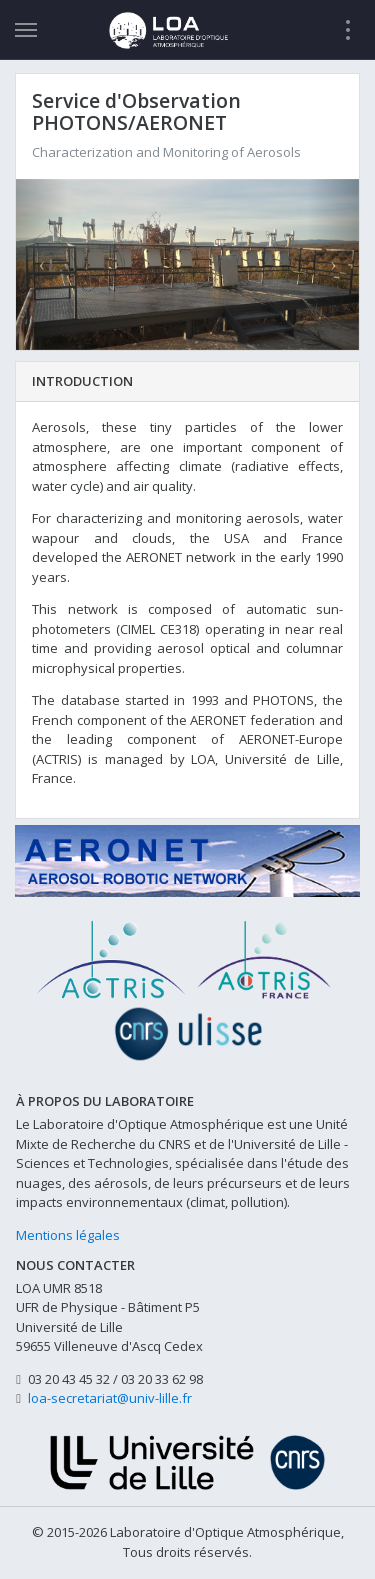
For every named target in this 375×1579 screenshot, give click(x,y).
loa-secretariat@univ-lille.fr (110, 1398)
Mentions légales (68, 1235)
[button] (41, 265)
